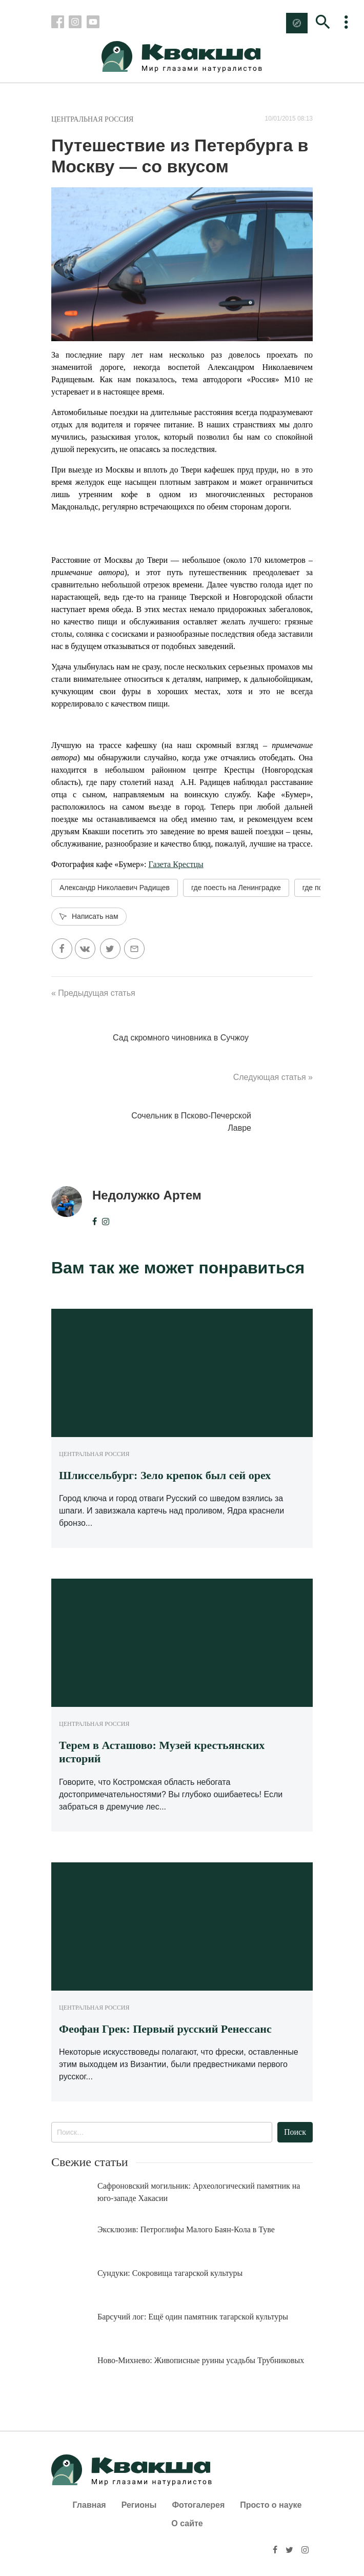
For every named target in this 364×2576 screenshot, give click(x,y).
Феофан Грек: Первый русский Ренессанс (165, 2028)
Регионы (139, 2505)
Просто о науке (270, 2505)
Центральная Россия (92, 119)
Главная (89, 2505)
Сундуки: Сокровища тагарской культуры (169, 2273)
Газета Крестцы (176, 864)
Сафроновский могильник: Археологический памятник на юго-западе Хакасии (198, 2192)
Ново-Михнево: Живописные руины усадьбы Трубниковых (200, 2360)
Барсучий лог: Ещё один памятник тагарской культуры (192, 2316)
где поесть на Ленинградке (236, 887)
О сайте (187, 2523)
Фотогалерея (198, 2505)
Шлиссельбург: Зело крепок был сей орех (165, 1475)
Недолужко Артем (146, 1195)
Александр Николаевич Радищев (114, 887)
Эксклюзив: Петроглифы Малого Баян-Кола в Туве (186, 2229)
